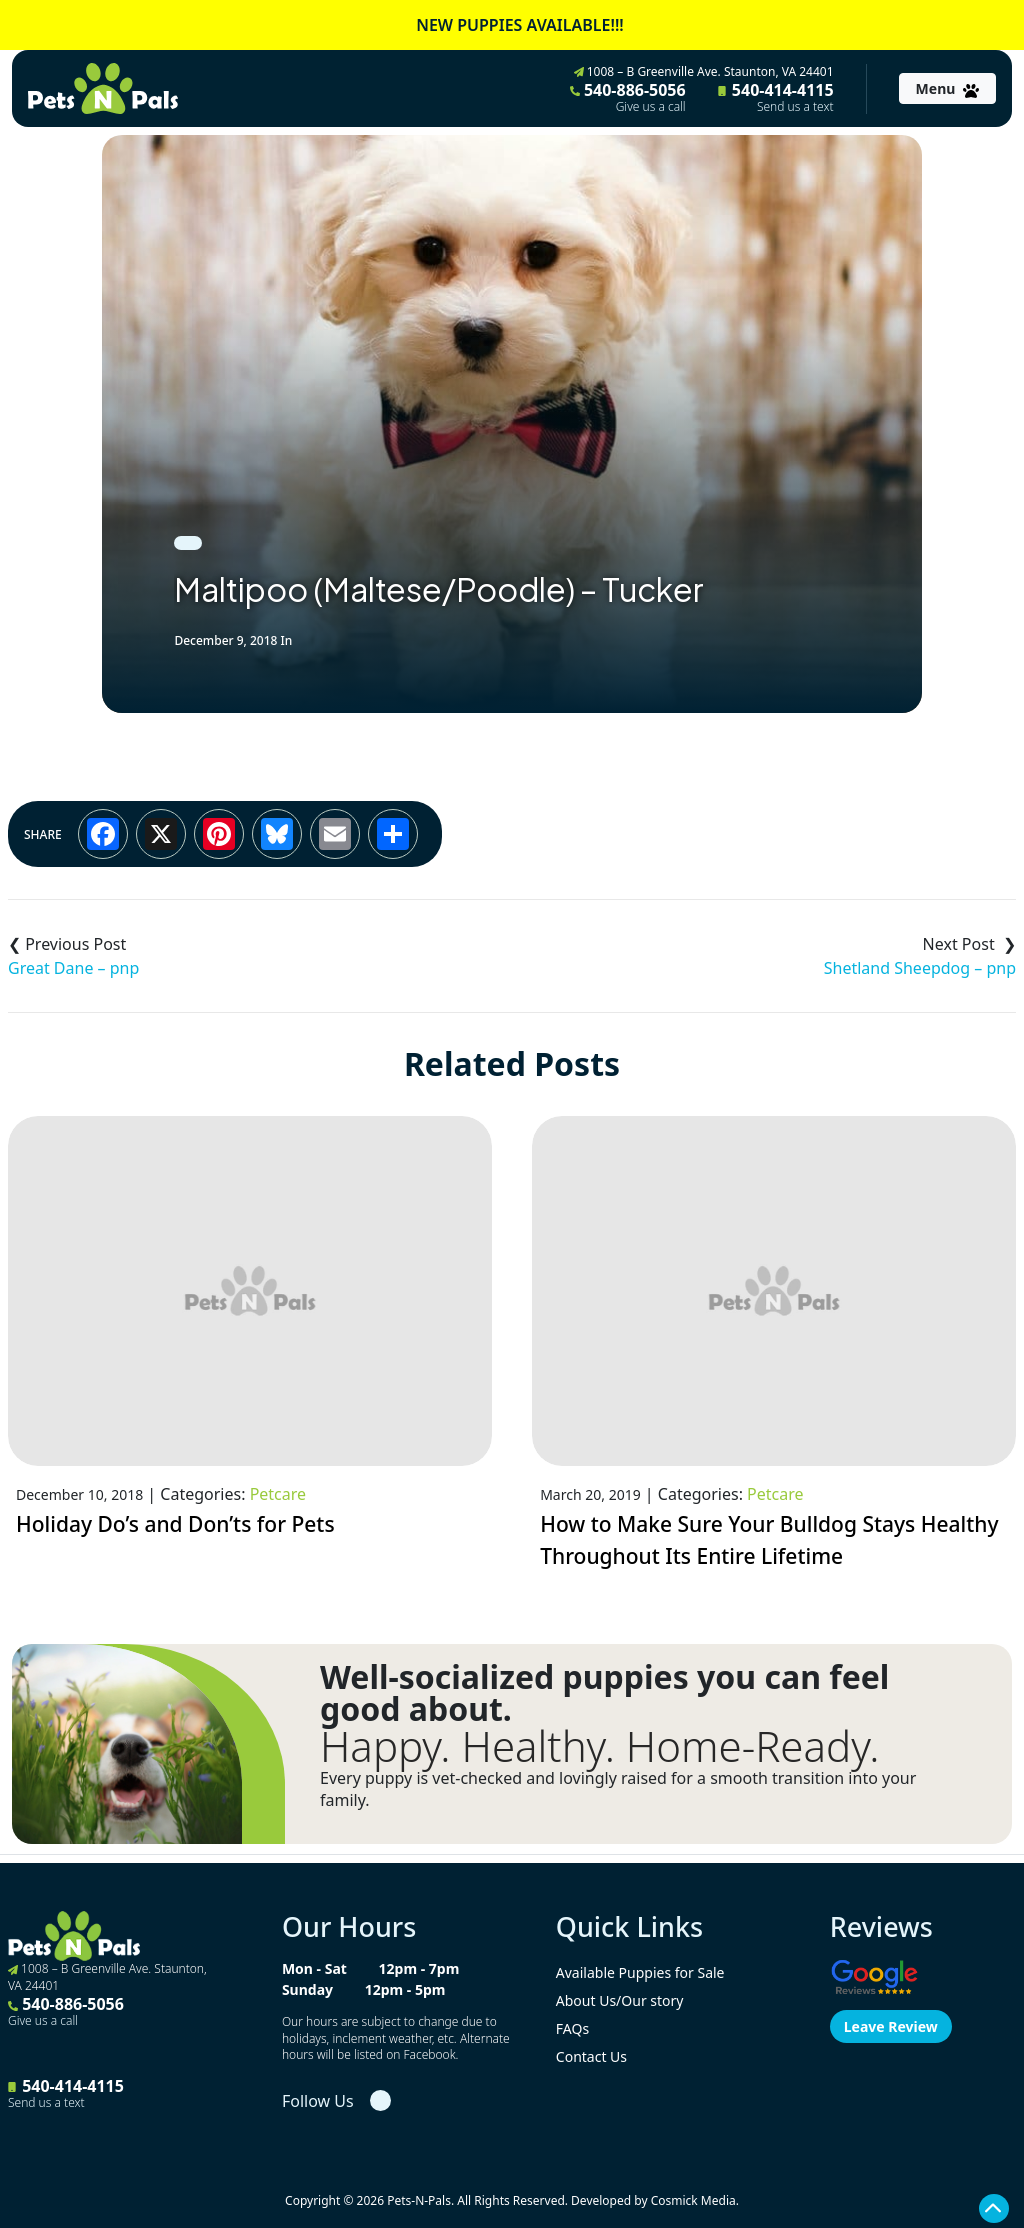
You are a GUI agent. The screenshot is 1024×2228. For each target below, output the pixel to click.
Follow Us (318, 2101)
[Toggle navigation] (947, 88)
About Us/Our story (620, 2000)
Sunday (307, 1989)
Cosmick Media (693, 2200)
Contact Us (591, 2056)
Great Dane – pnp (73, 968)
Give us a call (651, 107)
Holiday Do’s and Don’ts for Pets (175, 1524)
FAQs (572, 2028)
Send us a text (795, 107)
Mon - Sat (314, 1968)
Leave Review (891, 2026)
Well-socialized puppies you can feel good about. (604, 1693)
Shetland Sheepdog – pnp (920, 968)
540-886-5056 (628, 97)
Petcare (278, 1494)
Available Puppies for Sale (640, 1972)
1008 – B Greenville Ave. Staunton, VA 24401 (704, 71)
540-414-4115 (776, 97)
